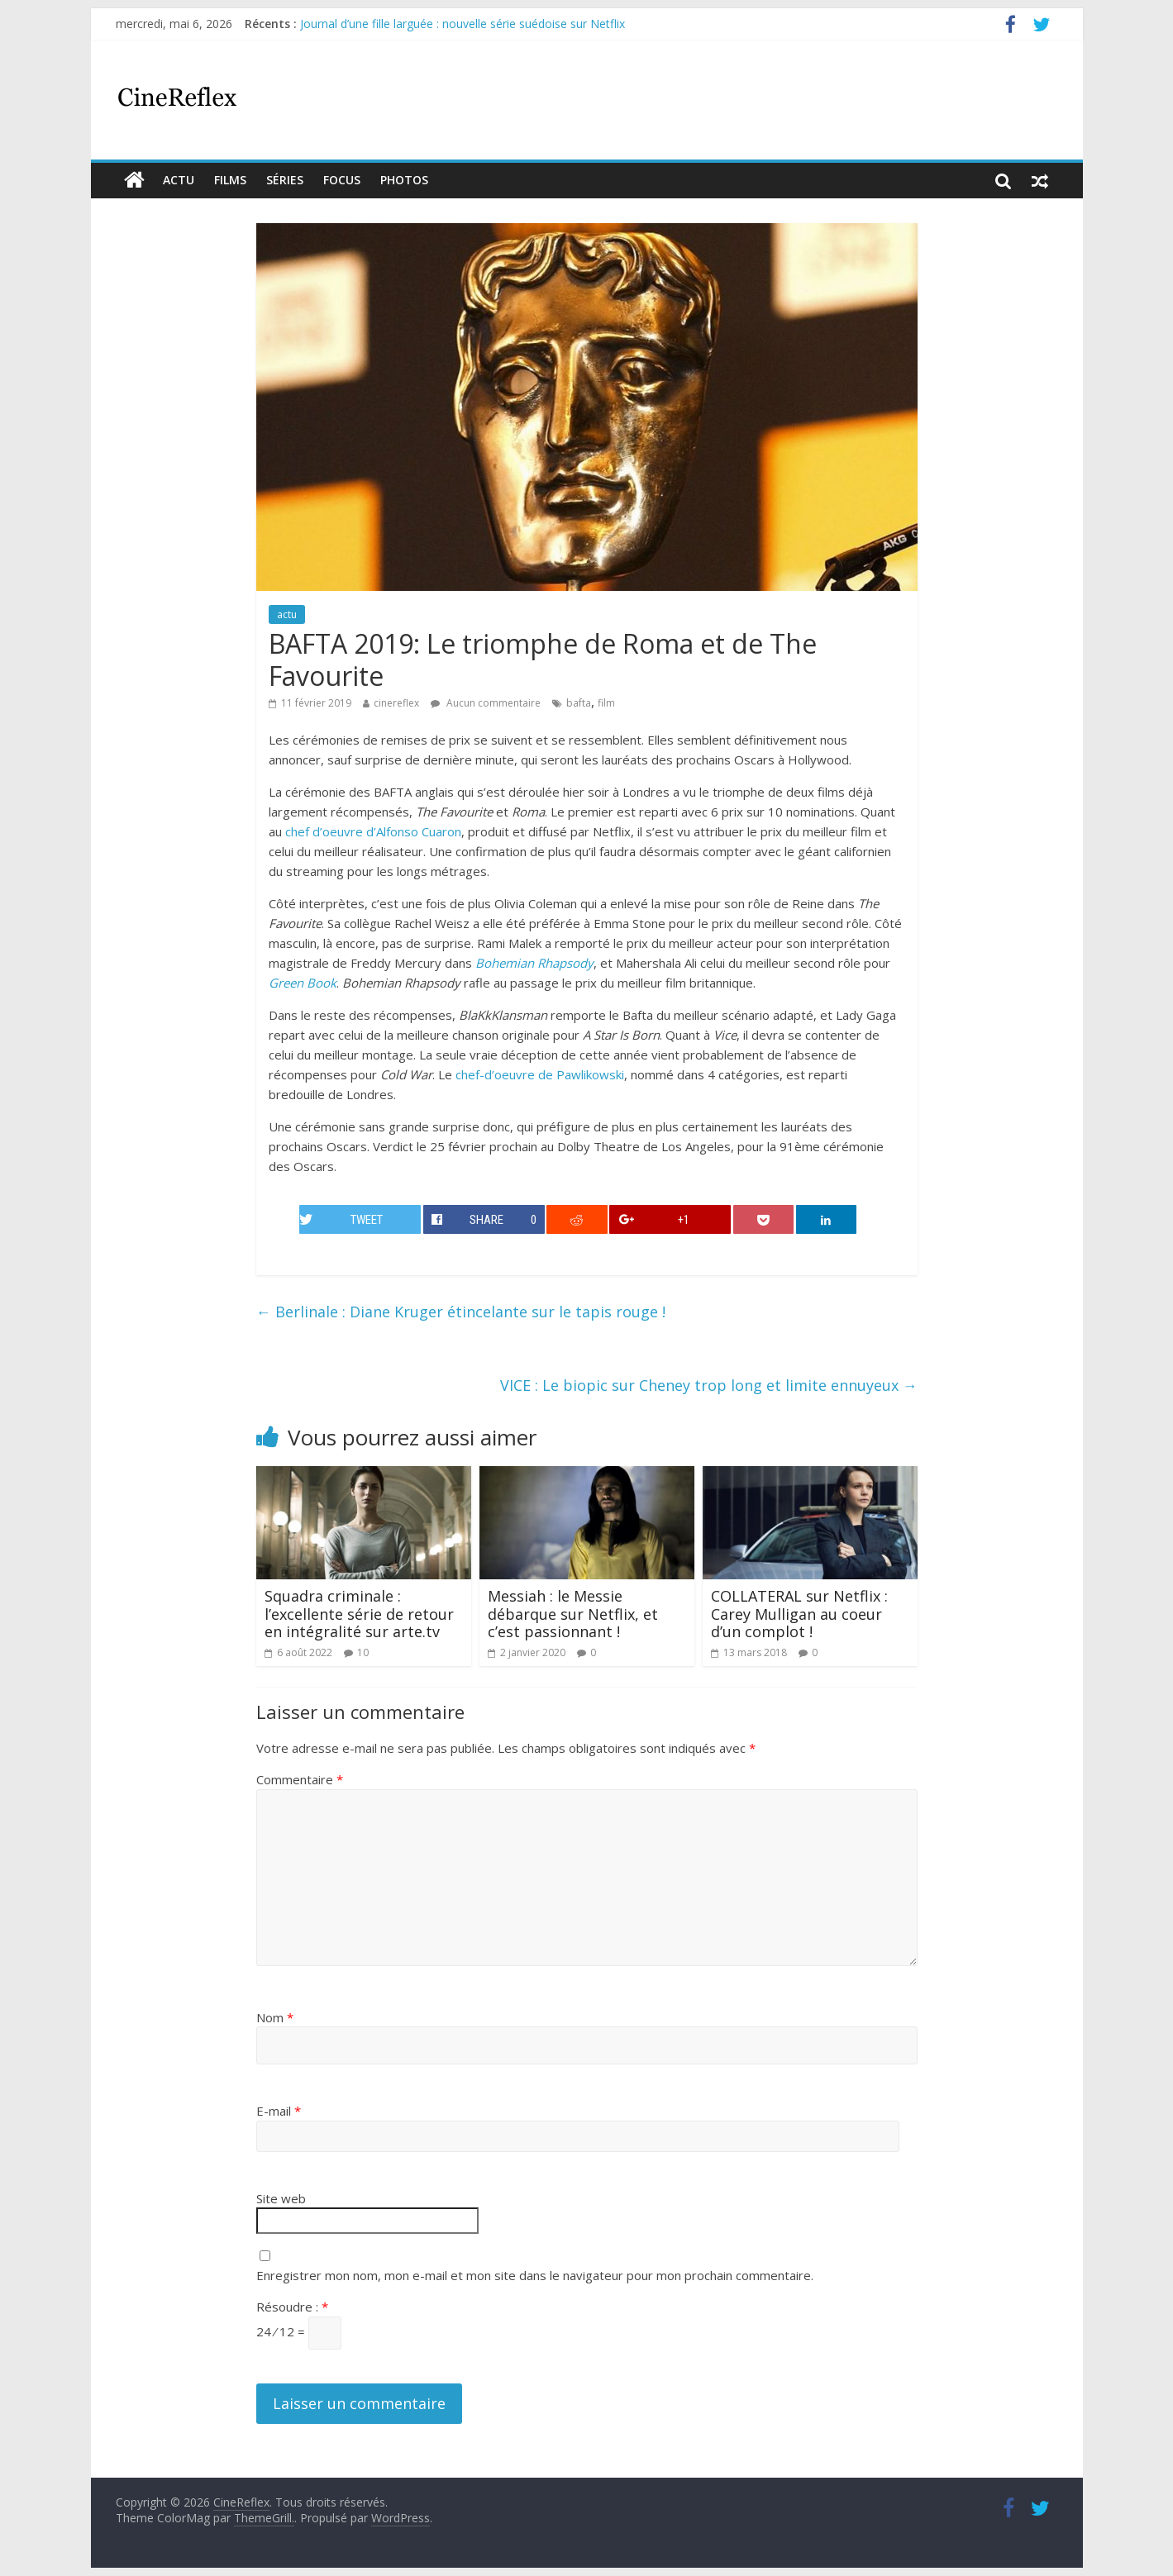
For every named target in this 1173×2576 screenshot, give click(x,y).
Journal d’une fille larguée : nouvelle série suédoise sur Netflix (462, 23)
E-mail (278, 2110)
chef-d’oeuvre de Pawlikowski (539, 1074)
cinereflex (396, 703)
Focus (341, 180)
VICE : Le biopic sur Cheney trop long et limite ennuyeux (709, 1385)
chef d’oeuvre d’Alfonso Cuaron (373, 831)
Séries (284, 180)
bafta (578, 703)
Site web (281, 2198)
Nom (274, 2017)
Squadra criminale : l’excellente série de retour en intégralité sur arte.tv (359, 1613)
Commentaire (299, 1779)
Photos (404, 180)
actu (178, 180)
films (230, 180)
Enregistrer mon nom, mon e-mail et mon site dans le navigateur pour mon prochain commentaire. (534, 2275)
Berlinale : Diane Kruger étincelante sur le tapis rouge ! (460, 1311)
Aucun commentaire (486, 703)
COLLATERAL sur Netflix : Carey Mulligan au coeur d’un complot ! (799, 1613)
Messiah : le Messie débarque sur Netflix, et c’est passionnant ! (573, 1613)
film (606, 703)
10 (363, 1652)
